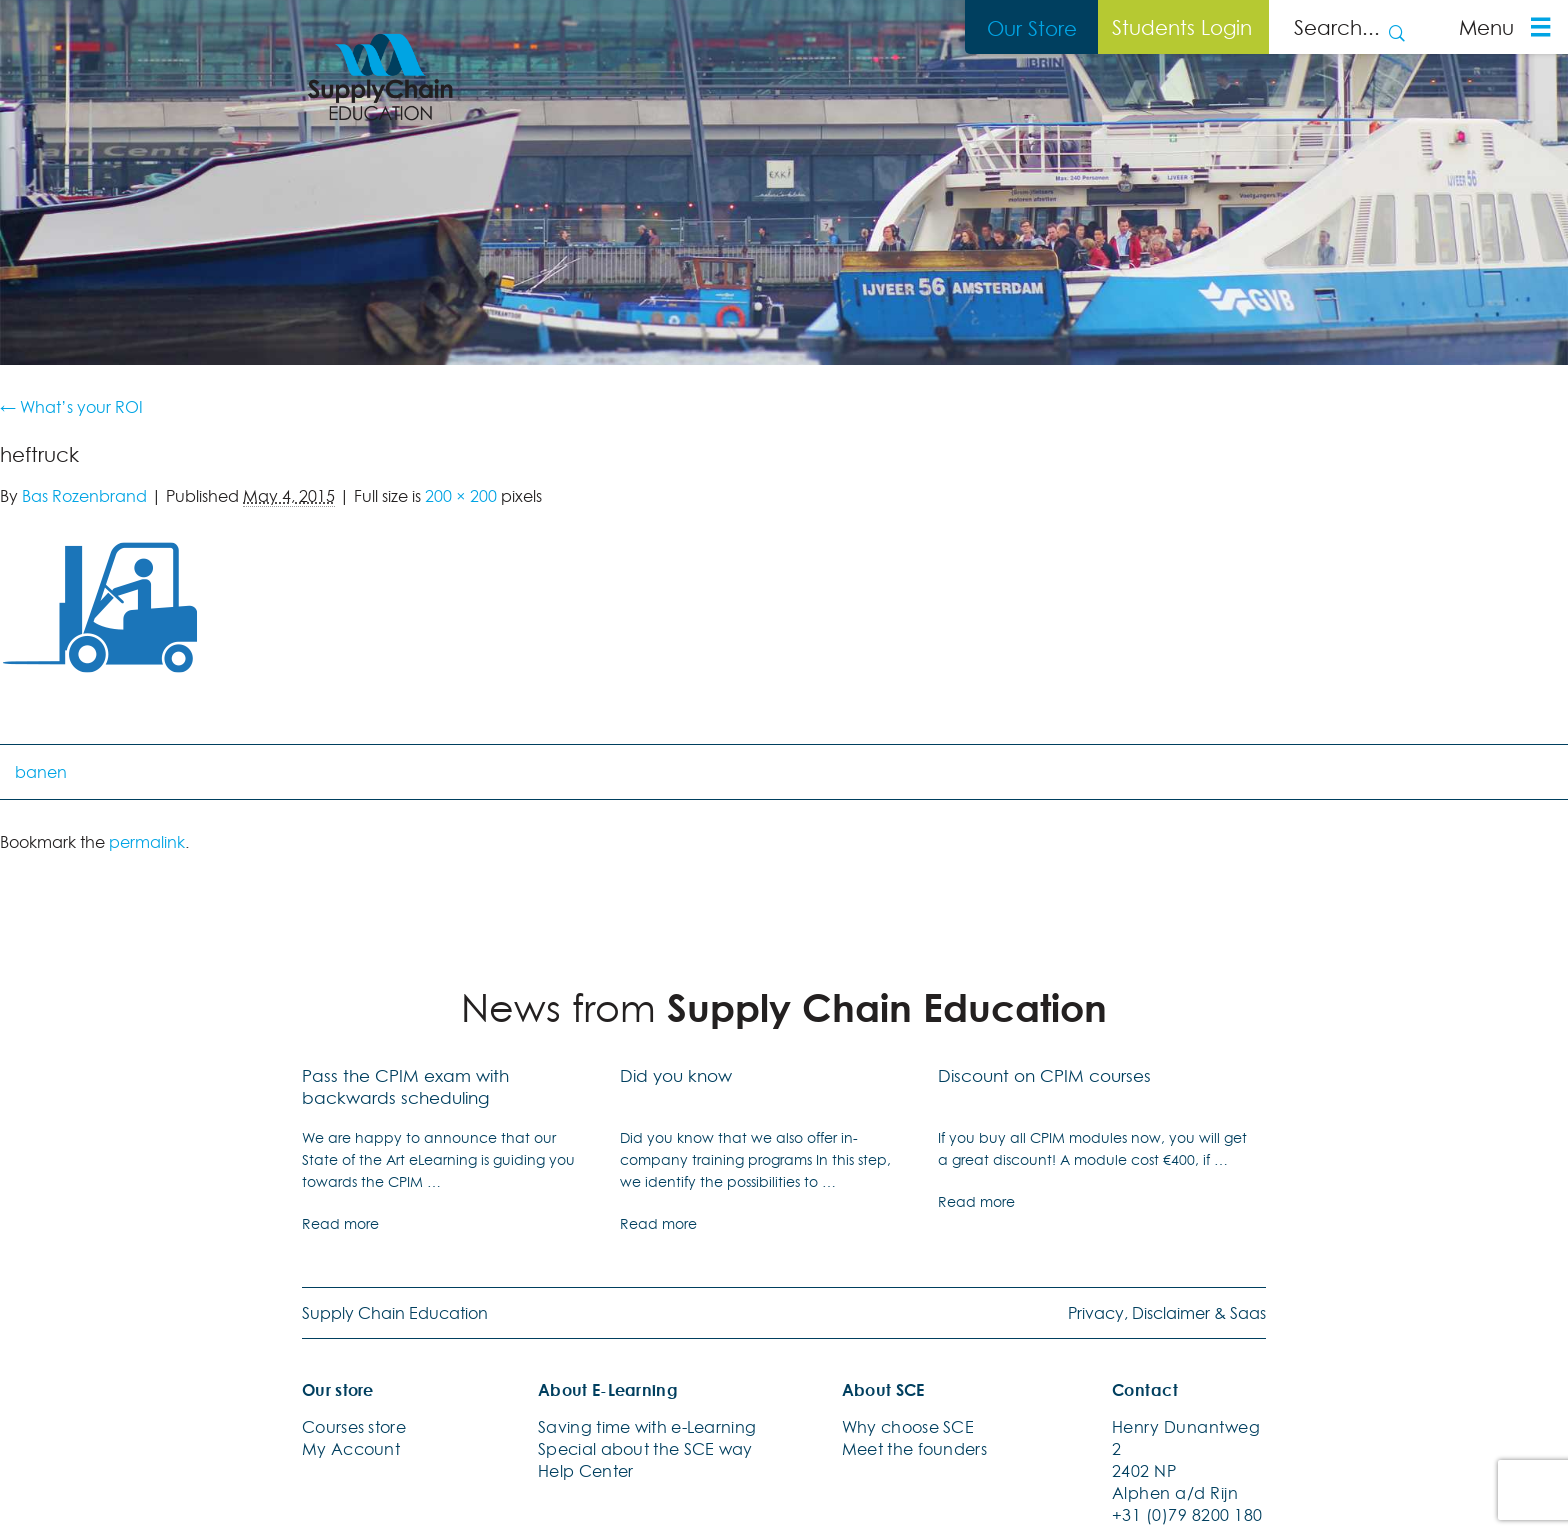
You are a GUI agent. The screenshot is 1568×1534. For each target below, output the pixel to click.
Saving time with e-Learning (647, 1427)
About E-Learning (608, 1390)
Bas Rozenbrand (84, 496)
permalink (147, 842)
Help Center (585, 1471)
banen (41, 772)
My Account (351, 1449)
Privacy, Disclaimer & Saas (1167, 1313)
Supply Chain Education (395, 1313)
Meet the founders (914, 1449)
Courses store (354, 1427)
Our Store (1032, 28)
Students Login (1182, 27)
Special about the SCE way (645, 1449)
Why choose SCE (908, 1427)
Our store (338, 1390)
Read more (340, 1223)
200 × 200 (461, 496)
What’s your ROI (71, 407)
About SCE (883, 1390)
